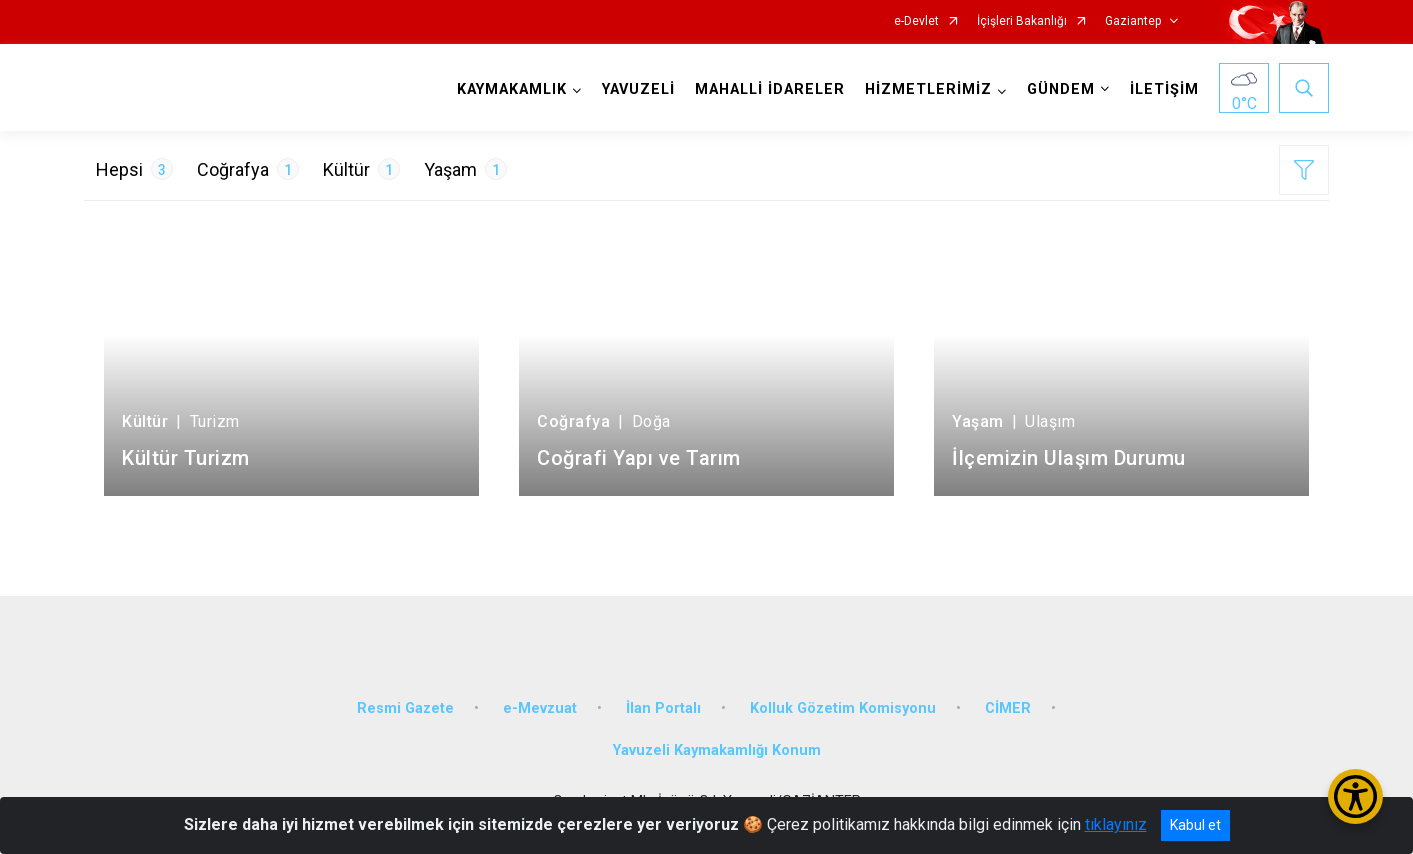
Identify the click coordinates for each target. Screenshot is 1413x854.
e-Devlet (916, 21)
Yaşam (465, 169)
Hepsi (134, 169)
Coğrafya (248, 169)
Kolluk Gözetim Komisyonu (843, 708)
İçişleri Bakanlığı (1022, 21)
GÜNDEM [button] (1061, 89)
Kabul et (1195, 825)
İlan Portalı (663, 708)
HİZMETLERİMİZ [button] (928, 89)
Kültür (361, 169)
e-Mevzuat (540, 708)
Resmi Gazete (405, 708)
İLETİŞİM (1164, 89)
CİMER (1008, 708)
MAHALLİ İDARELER (770, 89)
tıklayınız (1116, 824)
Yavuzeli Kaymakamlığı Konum (717, 750)
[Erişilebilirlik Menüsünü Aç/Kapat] (1355, 796)
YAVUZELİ (638, 89)
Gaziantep (1133, 21)
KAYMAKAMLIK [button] (512, 89)
